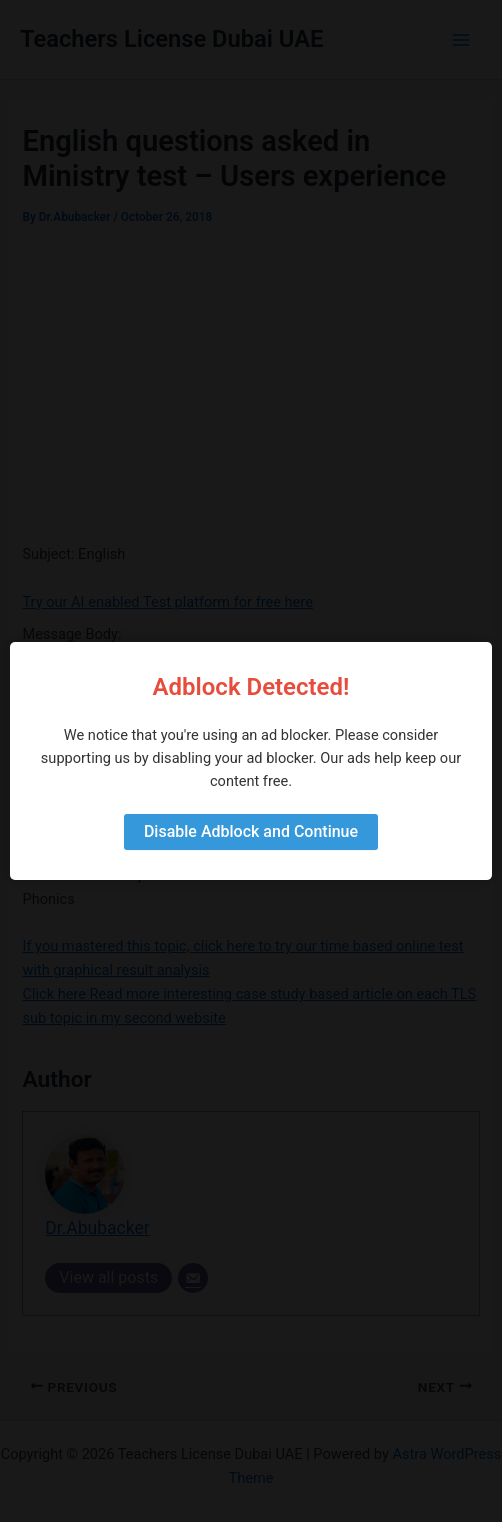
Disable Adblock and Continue (251, 831)
